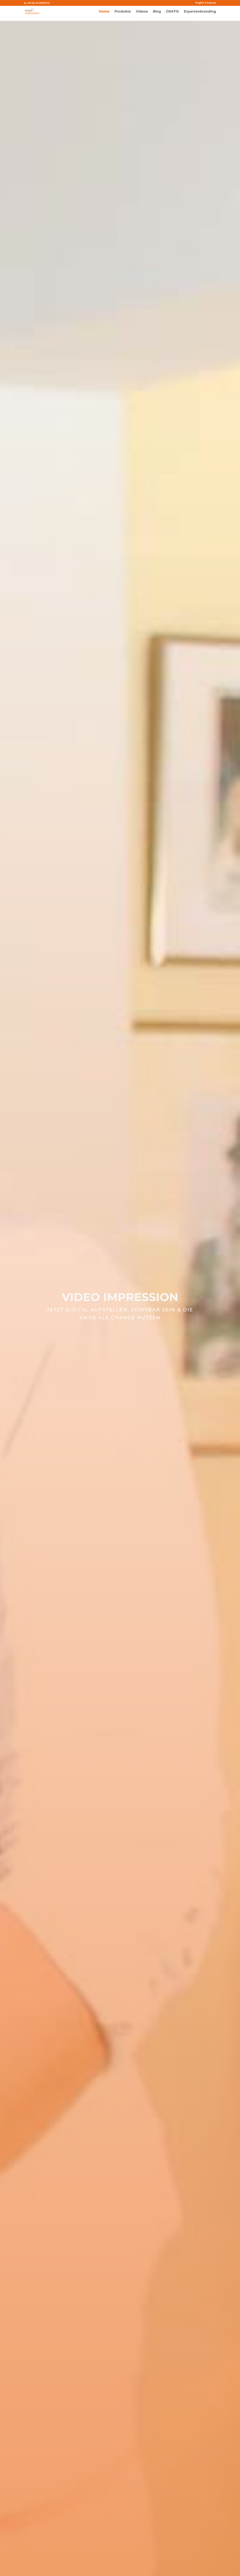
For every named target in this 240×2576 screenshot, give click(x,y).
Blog (157, 12)
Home (104, 12)
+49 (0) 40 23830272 (38, 3)
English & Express (206, 3)
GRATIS (172, 12)
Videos (142, 12)
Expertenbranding (200, 12)
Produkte (122, 12)
